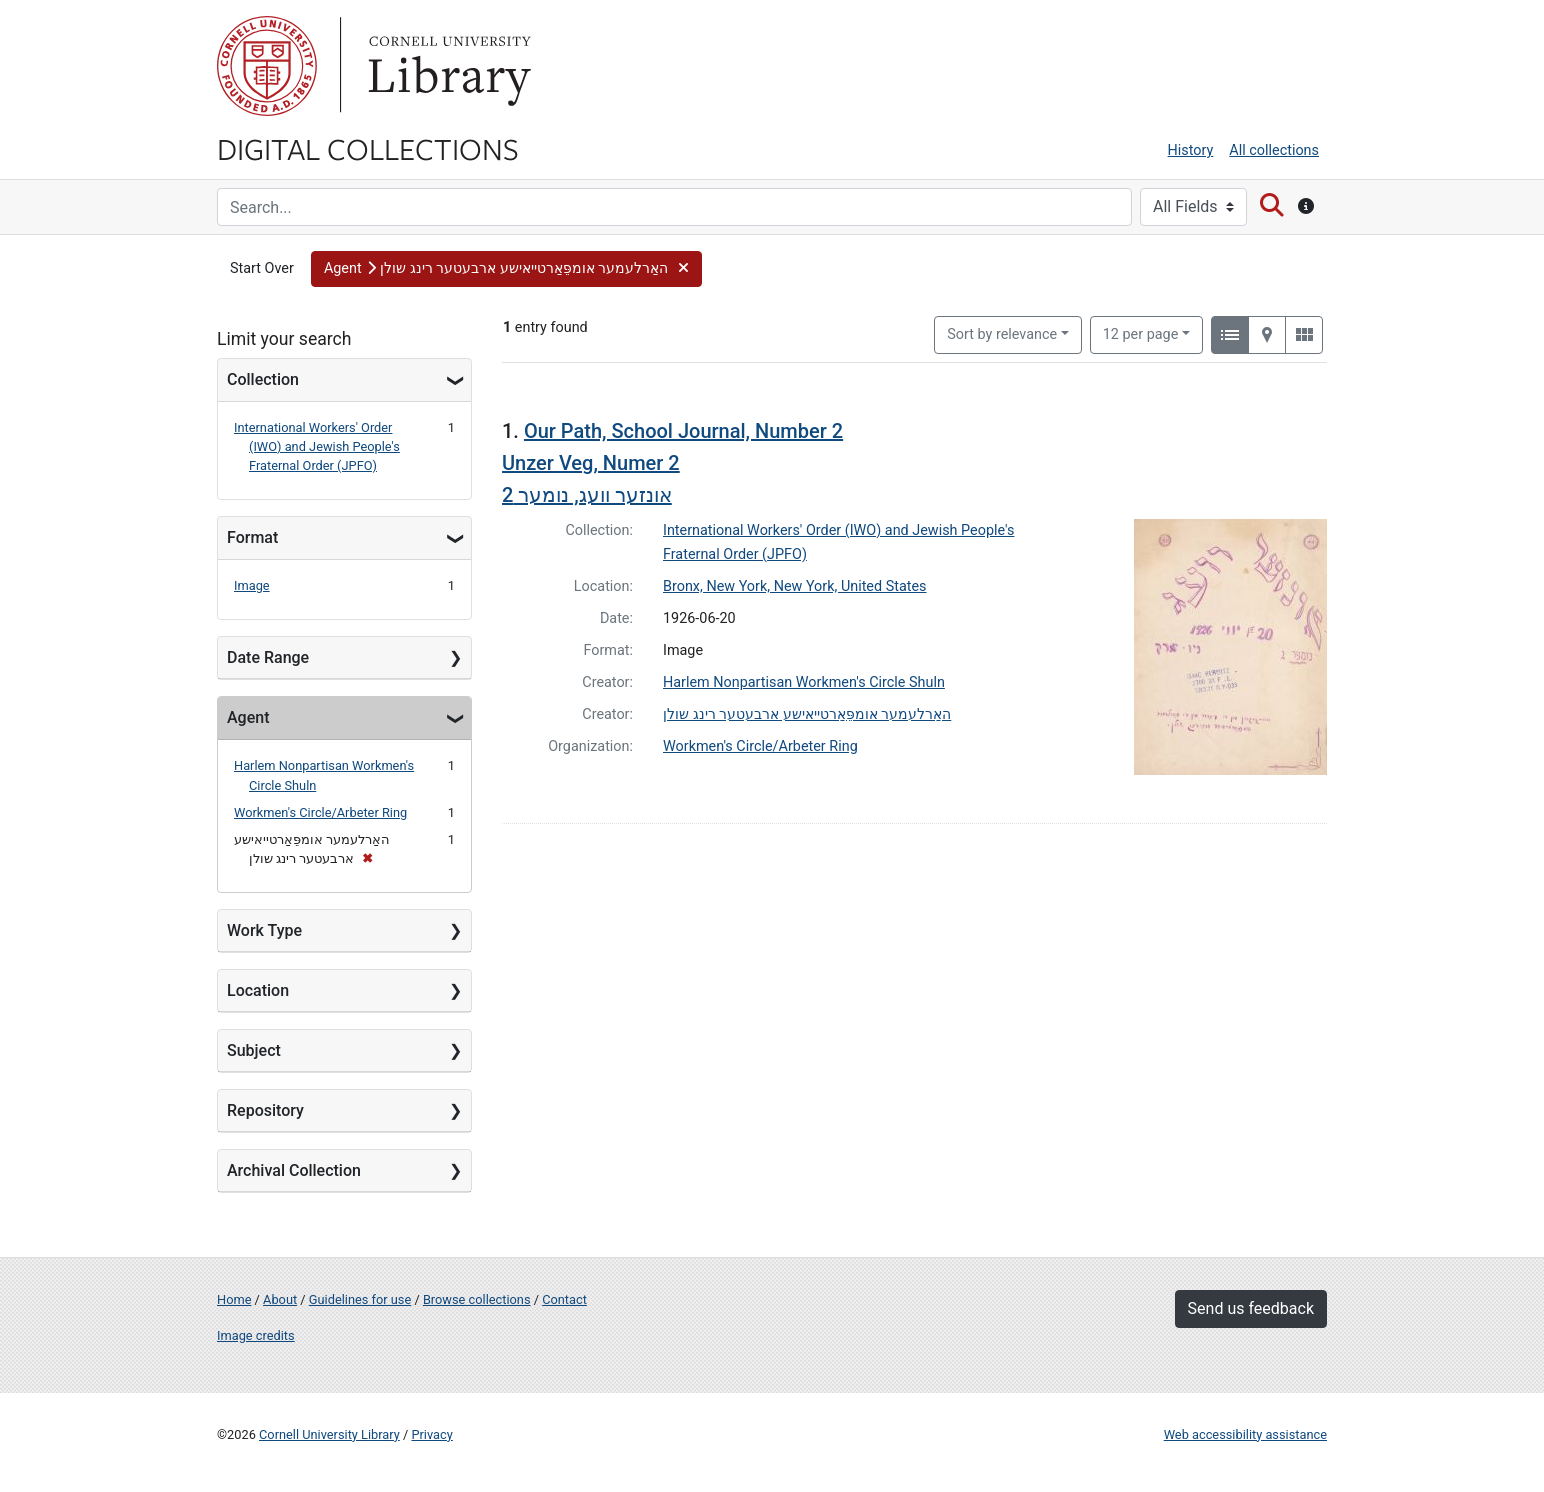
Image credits (256, 1335)
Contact (564, 1299)
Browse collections (477, 1299)
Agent (248, 717)
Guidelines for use (360, 1299)
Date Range (268, 657)
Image (252, 585)
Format (252, 537)
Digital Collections (368, 148)
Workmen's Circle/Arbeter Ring (320, 812)
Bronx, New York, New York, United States (795, 586)
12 (1141, 333)
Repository (265, 1110)
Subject (254, 1050)
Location (258, 990)
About (280, 1299)
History (1191, 150)
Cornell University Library (329, 1434)
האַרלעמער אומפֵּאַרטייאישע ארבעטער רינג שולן (807, 714)
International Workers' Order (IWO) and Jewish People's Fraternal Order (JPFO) (317, 446)
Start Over (262, 268)
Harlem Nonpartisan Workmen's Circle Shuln (804, 682)
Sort (1002, 334)
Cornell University (267, 66)
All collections (1274, 150)
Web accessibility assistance (1245, 1434)
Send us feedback (1251, 1308)
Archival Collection (294, 1170)
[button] (506, 269)
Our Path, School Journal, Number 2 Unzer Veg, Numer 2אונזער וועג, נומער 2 (672, 463)
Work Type (264, 930)
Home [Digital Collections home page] (234, 1299)
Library (447, 66)
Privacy (431, 1434)
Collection (263, 379)
